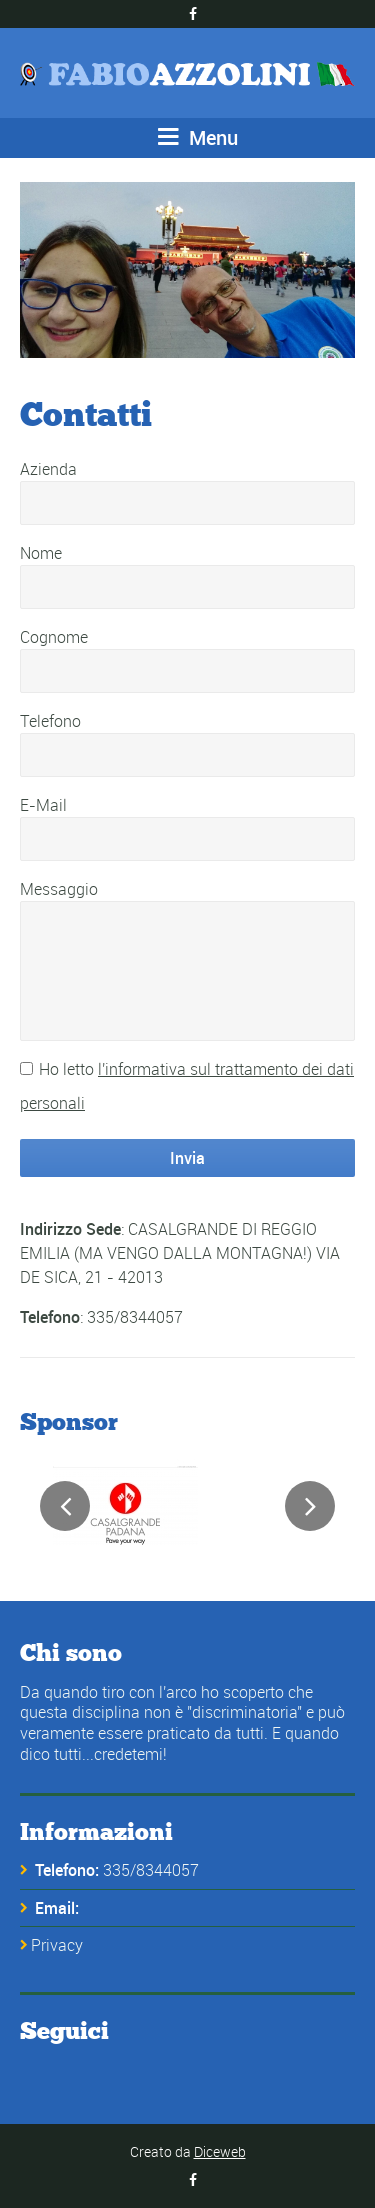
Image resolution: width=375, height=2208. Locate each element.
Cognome (54, 637)
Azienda (48, 469)
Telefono (50, 721)
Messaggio (59, 889)
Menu (198, 137)
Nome (41, 553)
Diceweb (220, 2151)
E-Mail (43, 805)
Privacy (57, 1945)
